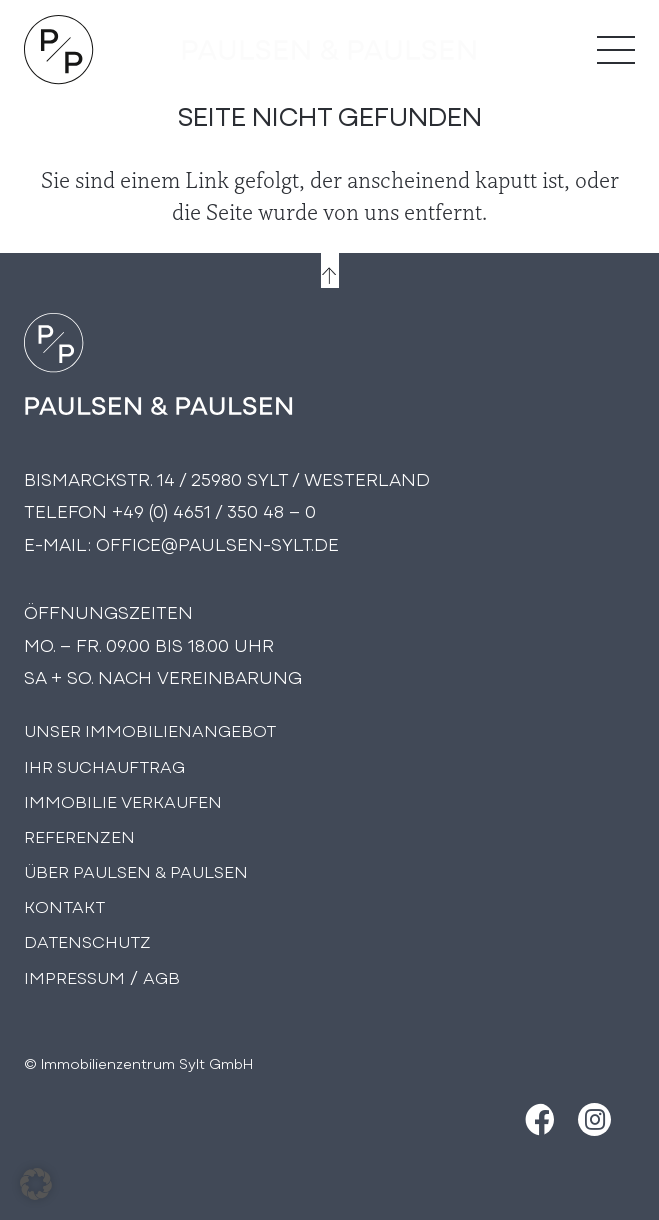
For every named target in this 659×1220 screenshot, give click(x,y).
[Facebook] (537, 1119)
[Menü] (616, 50)
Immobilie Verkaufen (123, 800)
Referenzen (79, 835)
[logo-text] (329, 50)
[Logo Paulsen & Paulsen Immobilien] (59, 50)
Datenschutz (87, 940)
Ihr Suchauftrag (104, 765)
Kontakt (64, 905)
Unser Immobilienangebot (150, 729)
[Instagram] (594, 1119)
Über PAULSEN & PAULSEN (136, 870)
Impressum (74, 976)
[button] (36, 1184)
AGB (161, 976)
